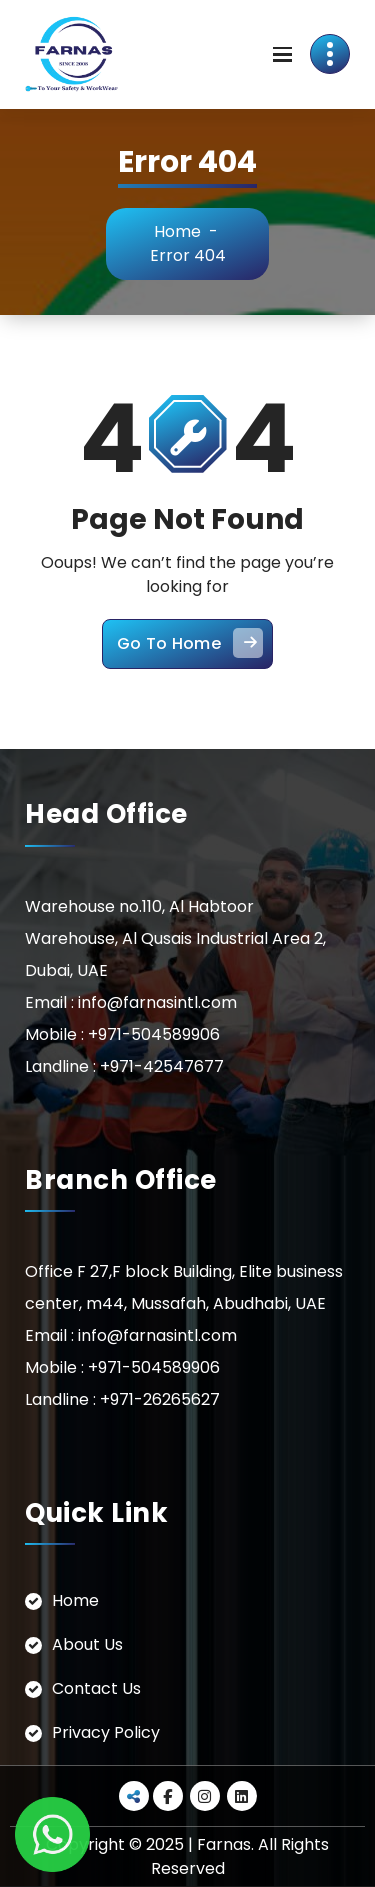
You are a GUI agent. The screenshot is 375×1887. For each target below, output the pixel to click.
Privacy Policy (106, 1732)
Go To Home (190, 643)
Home (177, 231)
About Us (87, 1644)
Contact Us (96, 1688)
